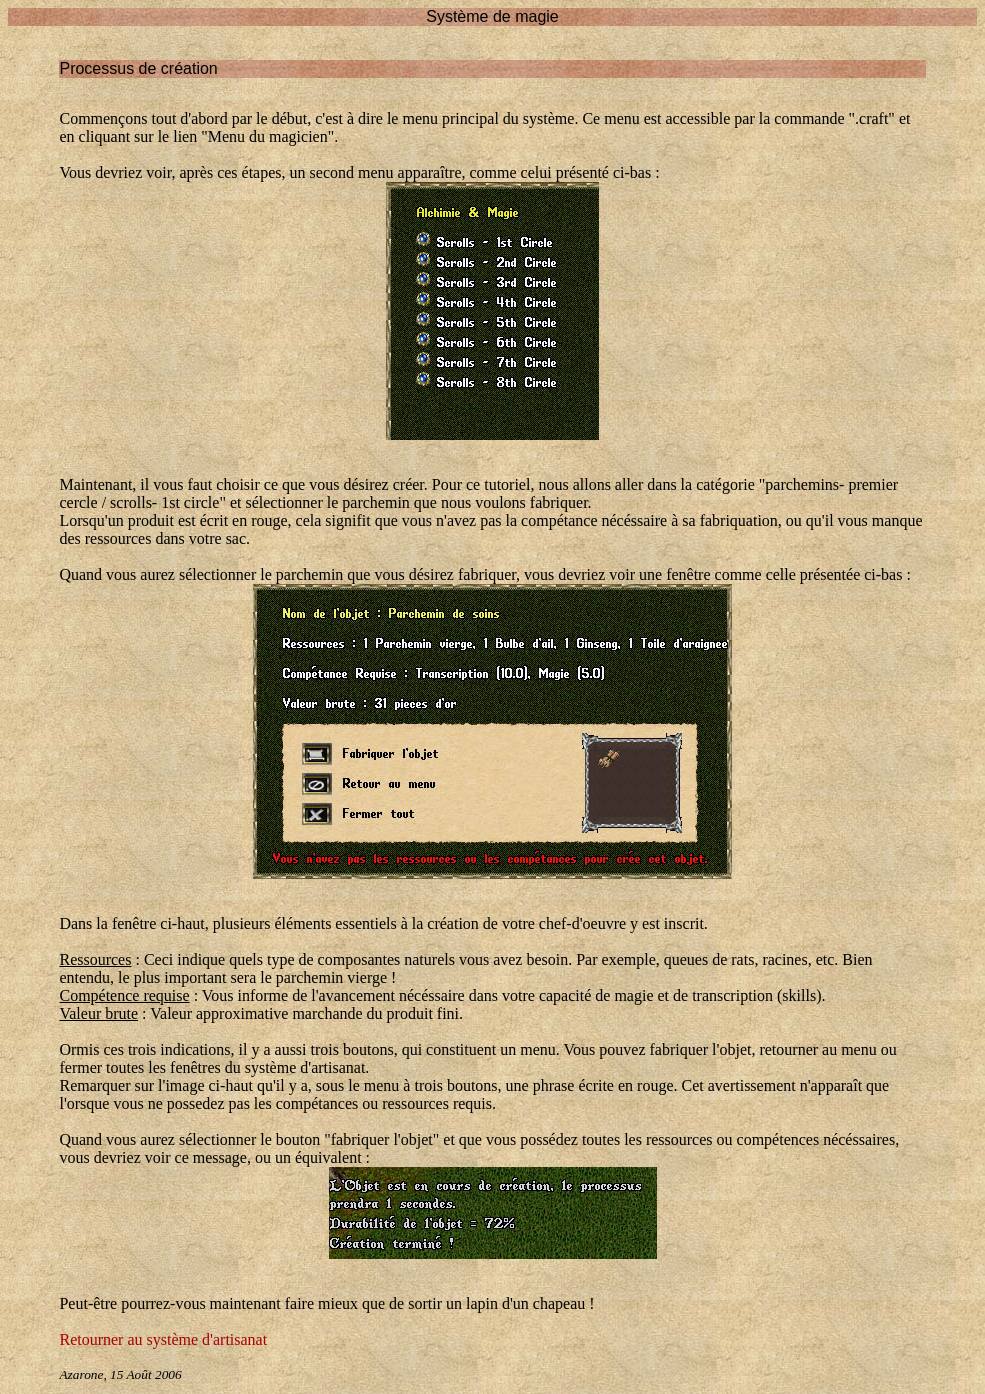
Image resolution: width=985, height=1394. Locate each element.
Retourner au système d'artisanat (163, 1339)
